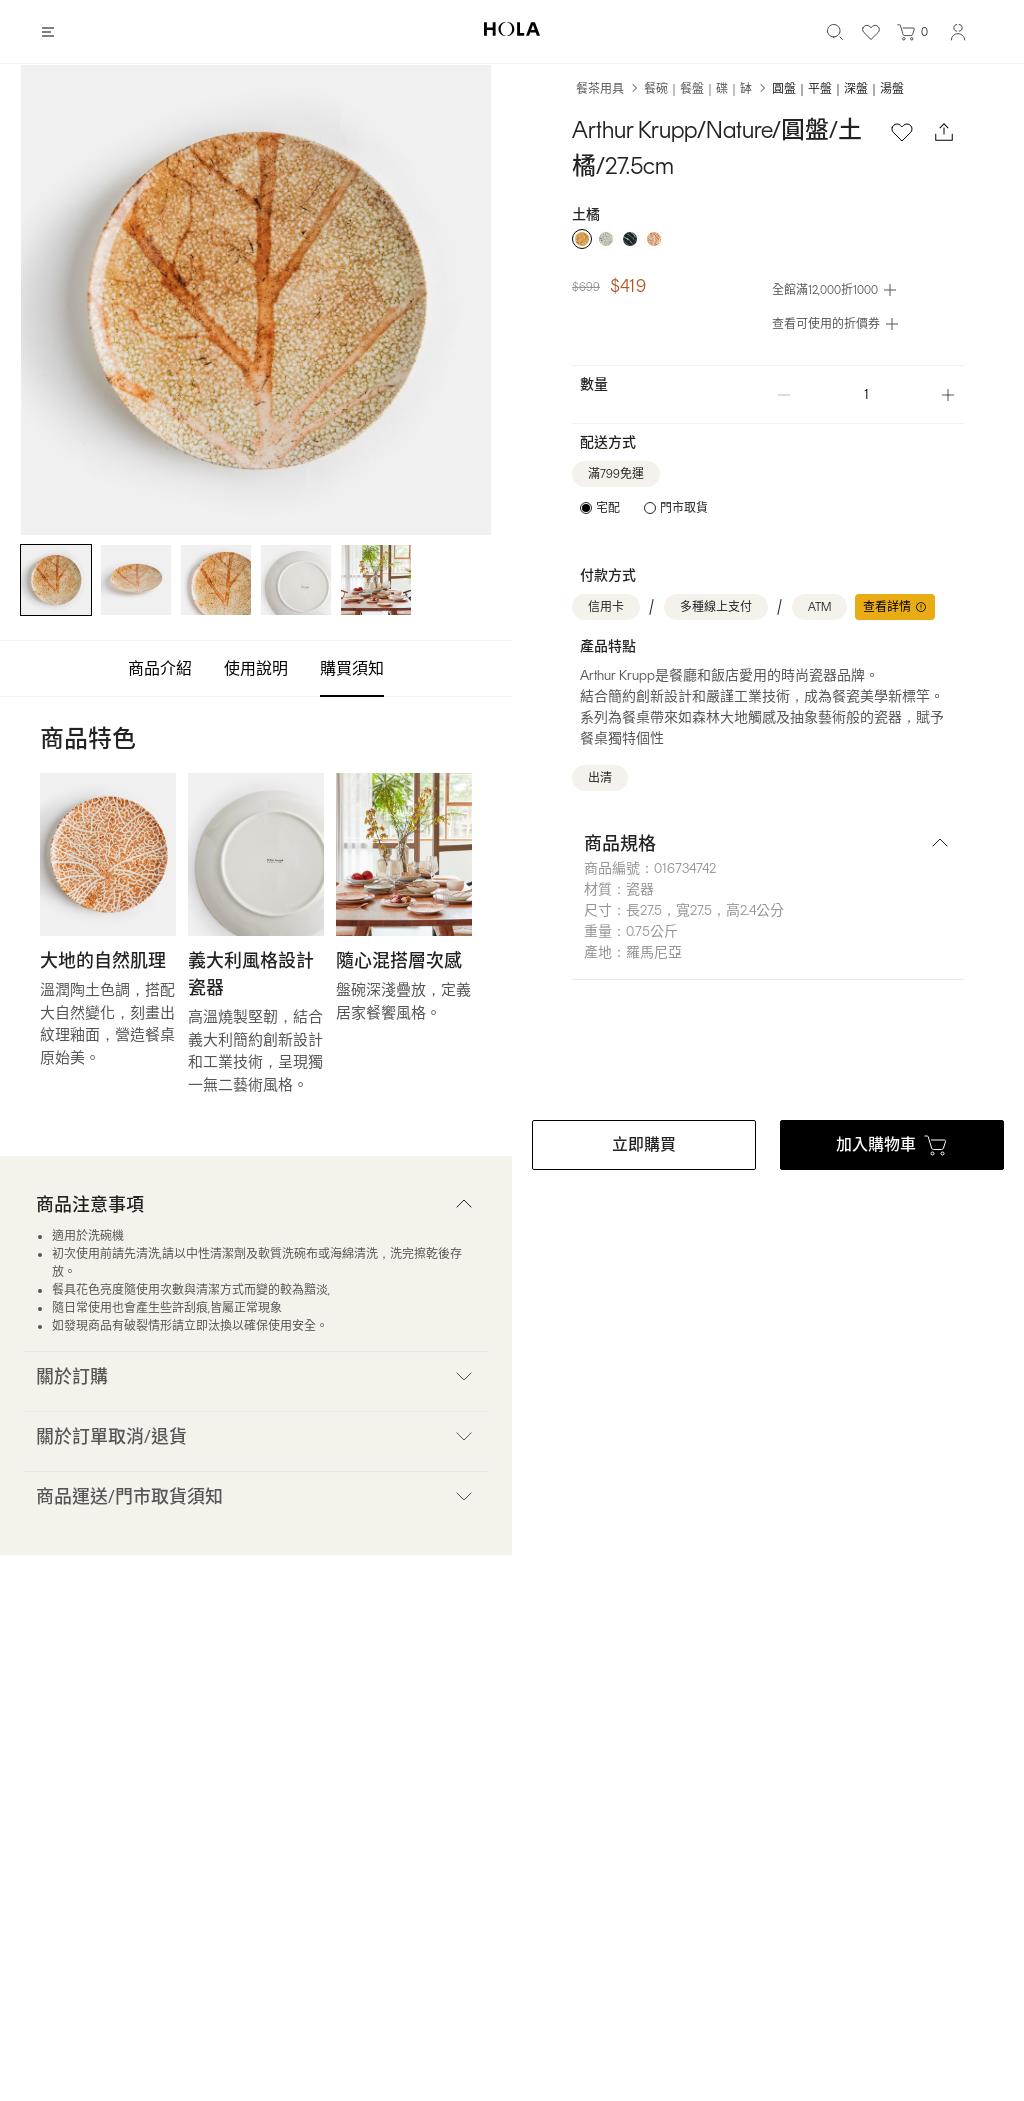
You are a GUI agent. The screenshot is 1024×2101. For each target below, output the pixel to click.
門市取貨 (684, 508)
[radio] (582, 239)
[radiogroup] (768, 239)
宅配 (608, 508)
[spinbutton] (866, 394)
